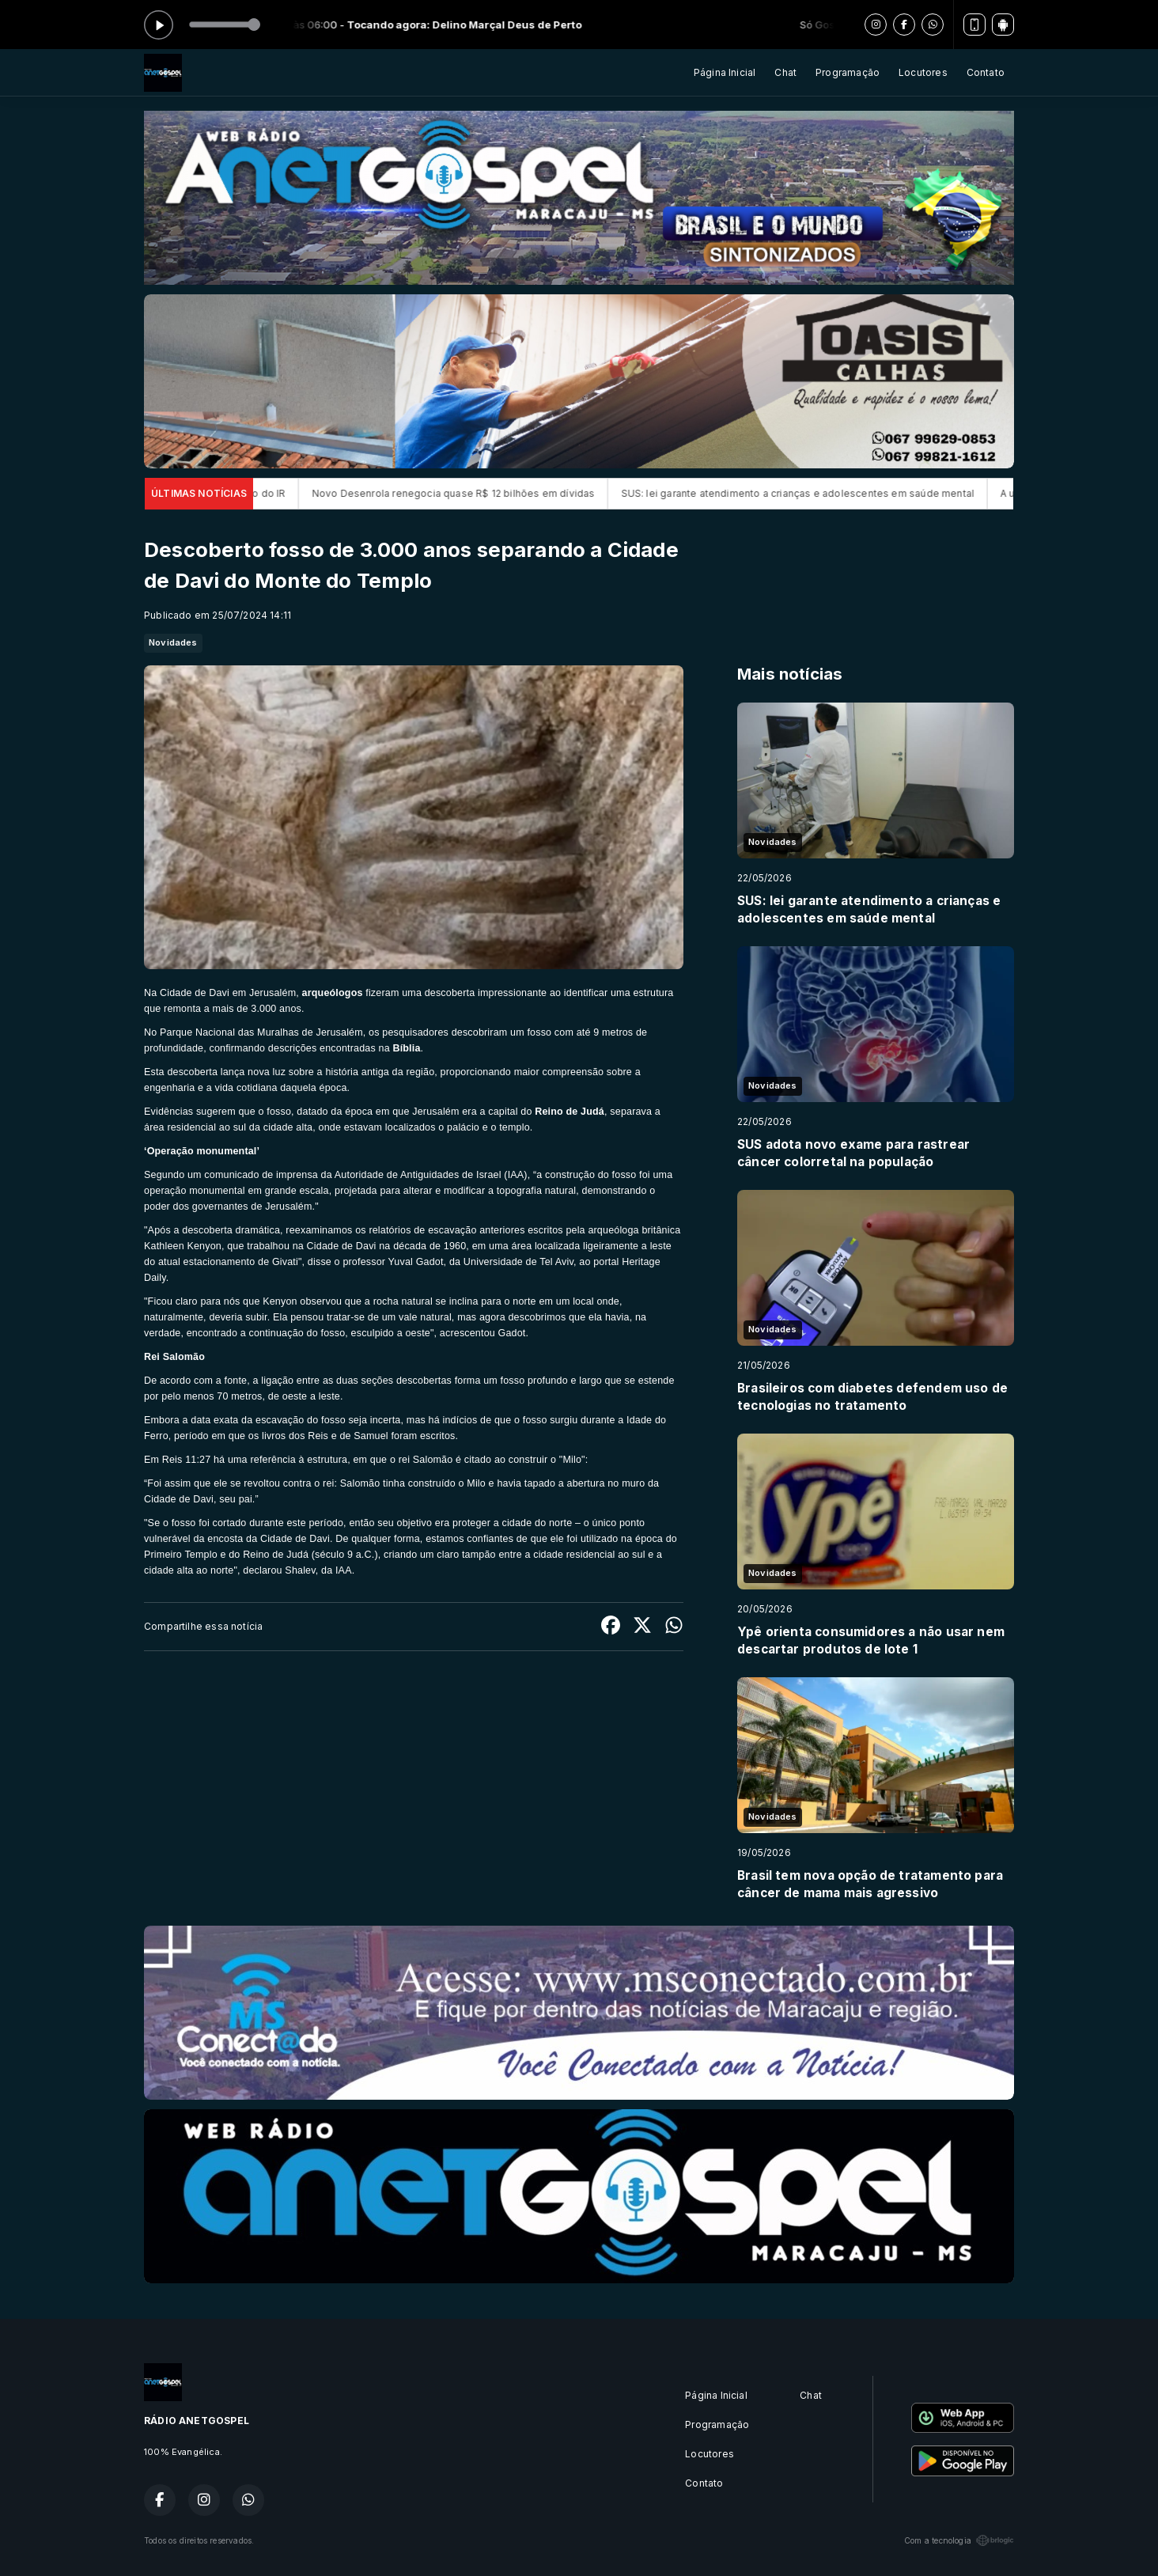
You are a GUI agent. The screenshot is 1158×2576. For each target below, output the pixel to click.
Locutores (923, 72)
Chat (785, 72)
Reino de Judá (569, 1111)
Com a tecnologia (959, 2540)
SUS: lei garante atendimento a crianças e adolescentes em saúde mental (830, 493)
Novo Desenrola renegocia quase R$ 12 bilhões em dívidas (486, 493)
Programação (848, 72)
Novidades (173, 642)
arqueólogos (332, 992)
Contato (986, 72)
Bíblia (406, 1048)
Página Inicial (725, 72)
